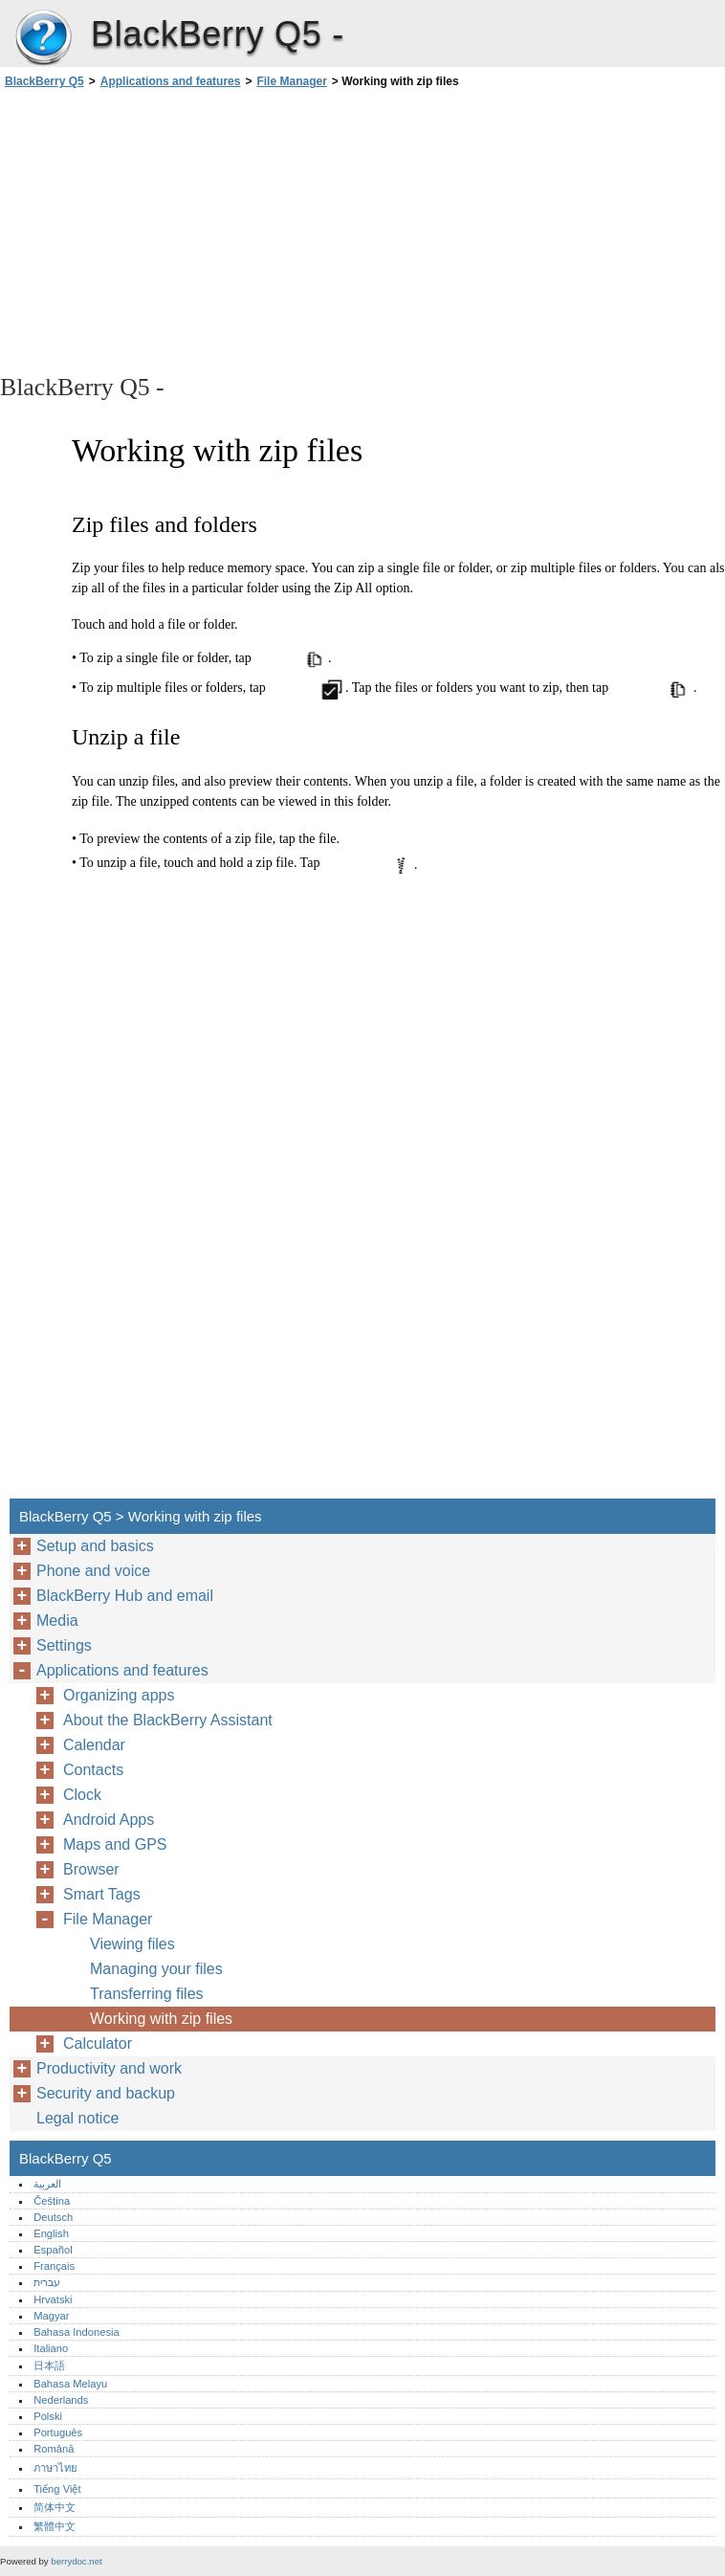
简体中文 (54, 2507)
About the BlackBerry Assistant (168, 1720)
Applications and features (170, 81)
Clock (82, 1795)
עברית (46, 2282)
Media (57, 1620)
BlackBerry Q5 (43, 38)
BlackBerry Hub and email (124, 1596)
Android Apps (108, 1819)
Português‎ (57, 2432)
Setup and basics (95, 1546)
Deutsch (53, 2217)
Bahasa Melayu (70, 2383)
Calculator (97, 2043)
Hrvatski (52, 2299)
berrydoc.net (76, 2561)
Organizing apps (119, 1695)
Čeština (51, 2201)
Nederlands (60, 2400)
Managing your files (156, 1969)
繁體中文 (54, 2526)
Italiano (50, 2348)
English (51, 2233)
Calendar (94, 1745)
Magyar (51, 2315)
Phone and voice (93, 1571)
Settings (64, 1645)
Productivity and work (109, 2068)
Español (52, 2249)
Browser (91, 1869)
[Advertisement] (170, 230)
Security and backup (105, 2093)
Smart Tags (102, 1894)
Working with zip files (161, 2018)
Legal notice (77, 2118)
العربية (47, 2183)
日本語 (49, 2365)
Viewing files (132, 1944)
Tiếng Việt (56, 2489)
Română (53, 2448)
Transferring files (147, 1994)
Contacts (93, 1770)
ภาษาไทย (55, 2468)
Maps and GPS (115, 1844)
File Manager (291, 81)
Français (54, 2266)
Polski (47, 2416)
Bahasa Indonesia (76, 2332)
